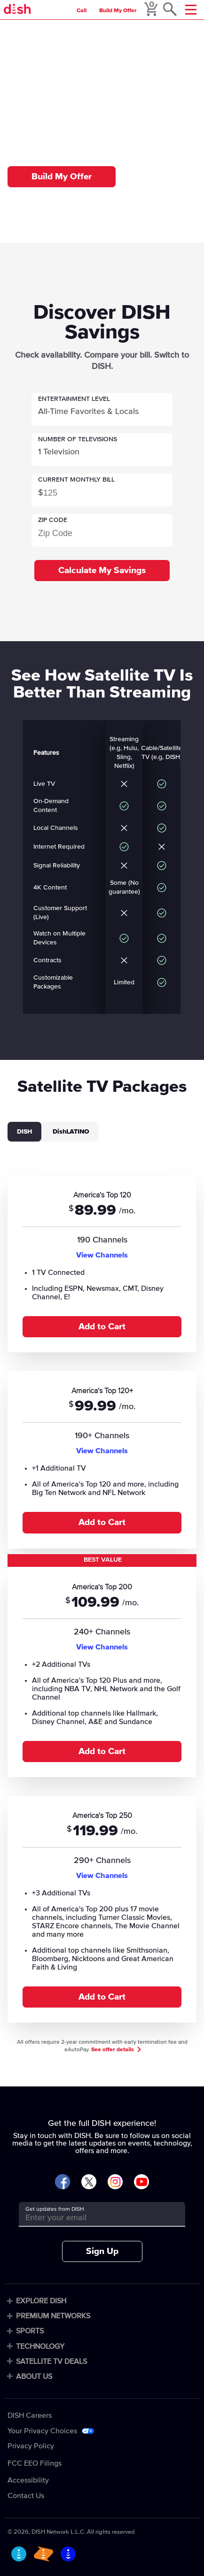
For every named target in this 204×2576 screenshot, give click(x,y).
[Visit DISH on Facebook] (62, 2182)
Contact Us (26, 2495)
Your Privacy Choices (42, 2431)
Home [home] (24, 29)
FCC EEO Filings (35, 2463)
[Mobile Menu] (191, 9)
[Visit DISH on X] (88, 2182)
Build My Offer (118, 11)
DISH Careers (30, 2415)
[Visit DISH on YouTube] (141, 2182)
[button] (102, 409)
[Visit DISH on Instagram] (115, 2182)
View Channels (102, 1255)
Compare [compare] (52, 29)
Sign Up (102, 2251)
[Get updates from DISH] (93, 2217)
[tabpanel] (102, 1597)
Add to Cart (102, 1326)
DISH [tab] (24, 1131)
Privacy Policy (31, 2446)
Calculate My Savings (102, 570)
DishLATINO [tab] (71, 1131)
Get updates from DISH (54, 2209)
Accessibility (28, 2480)
